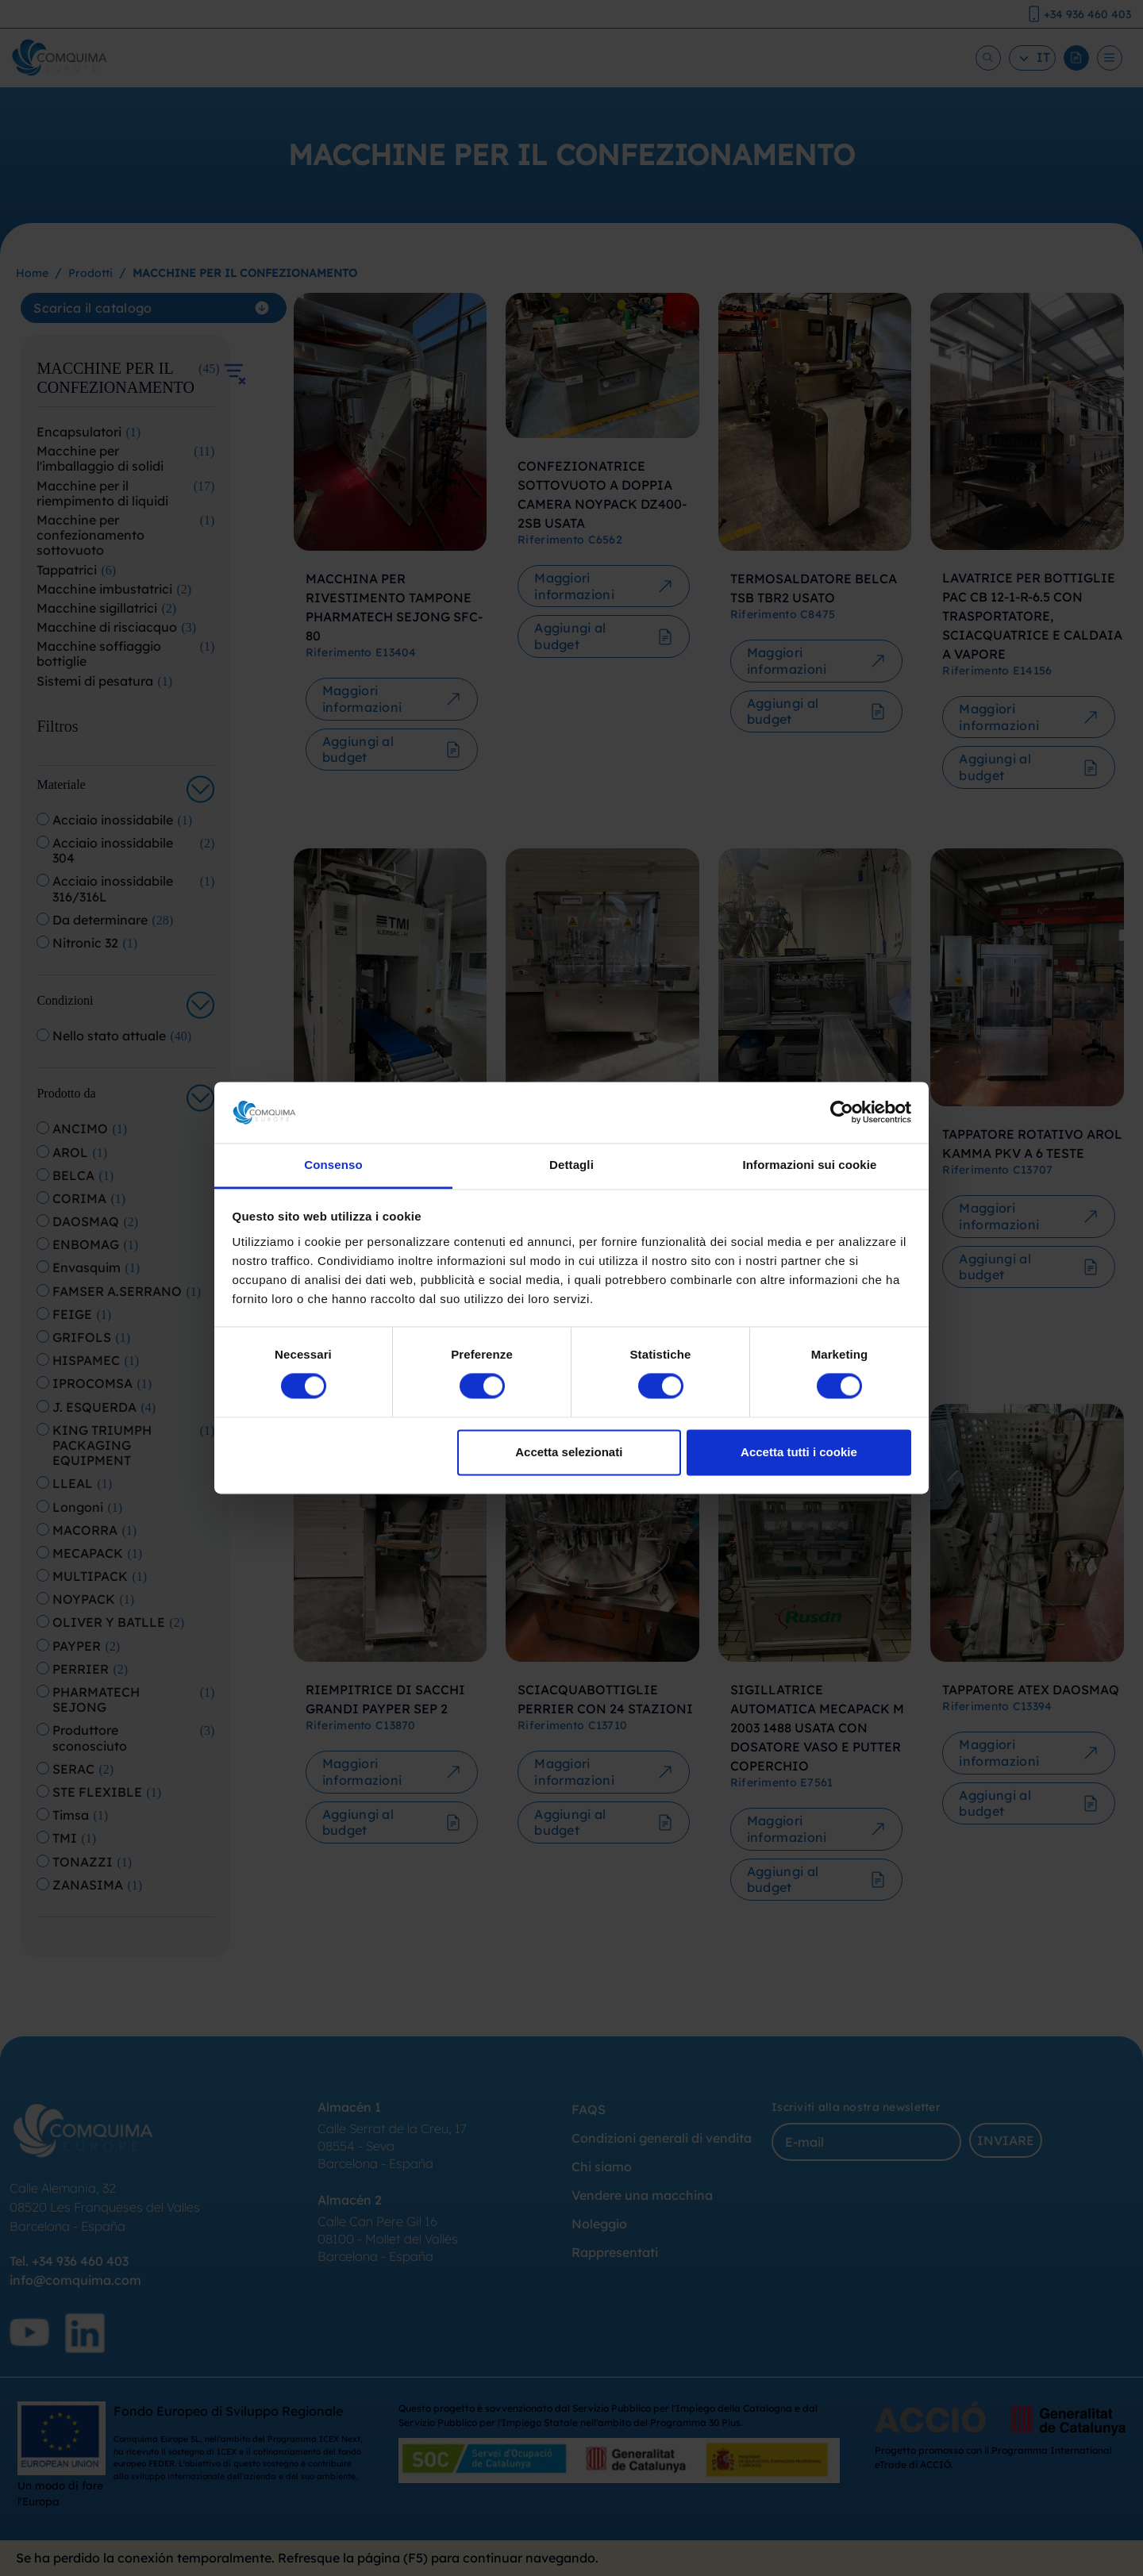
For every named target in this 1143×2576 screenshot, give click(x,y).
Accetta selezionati (568, 1452)
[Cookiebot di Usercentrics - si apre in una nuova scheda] (841, 1113)
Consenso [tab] (333, 1164)
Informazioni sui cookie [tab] (810, 1164)
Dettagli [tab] (571, 1164)
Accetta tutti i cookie (799, 1452)
